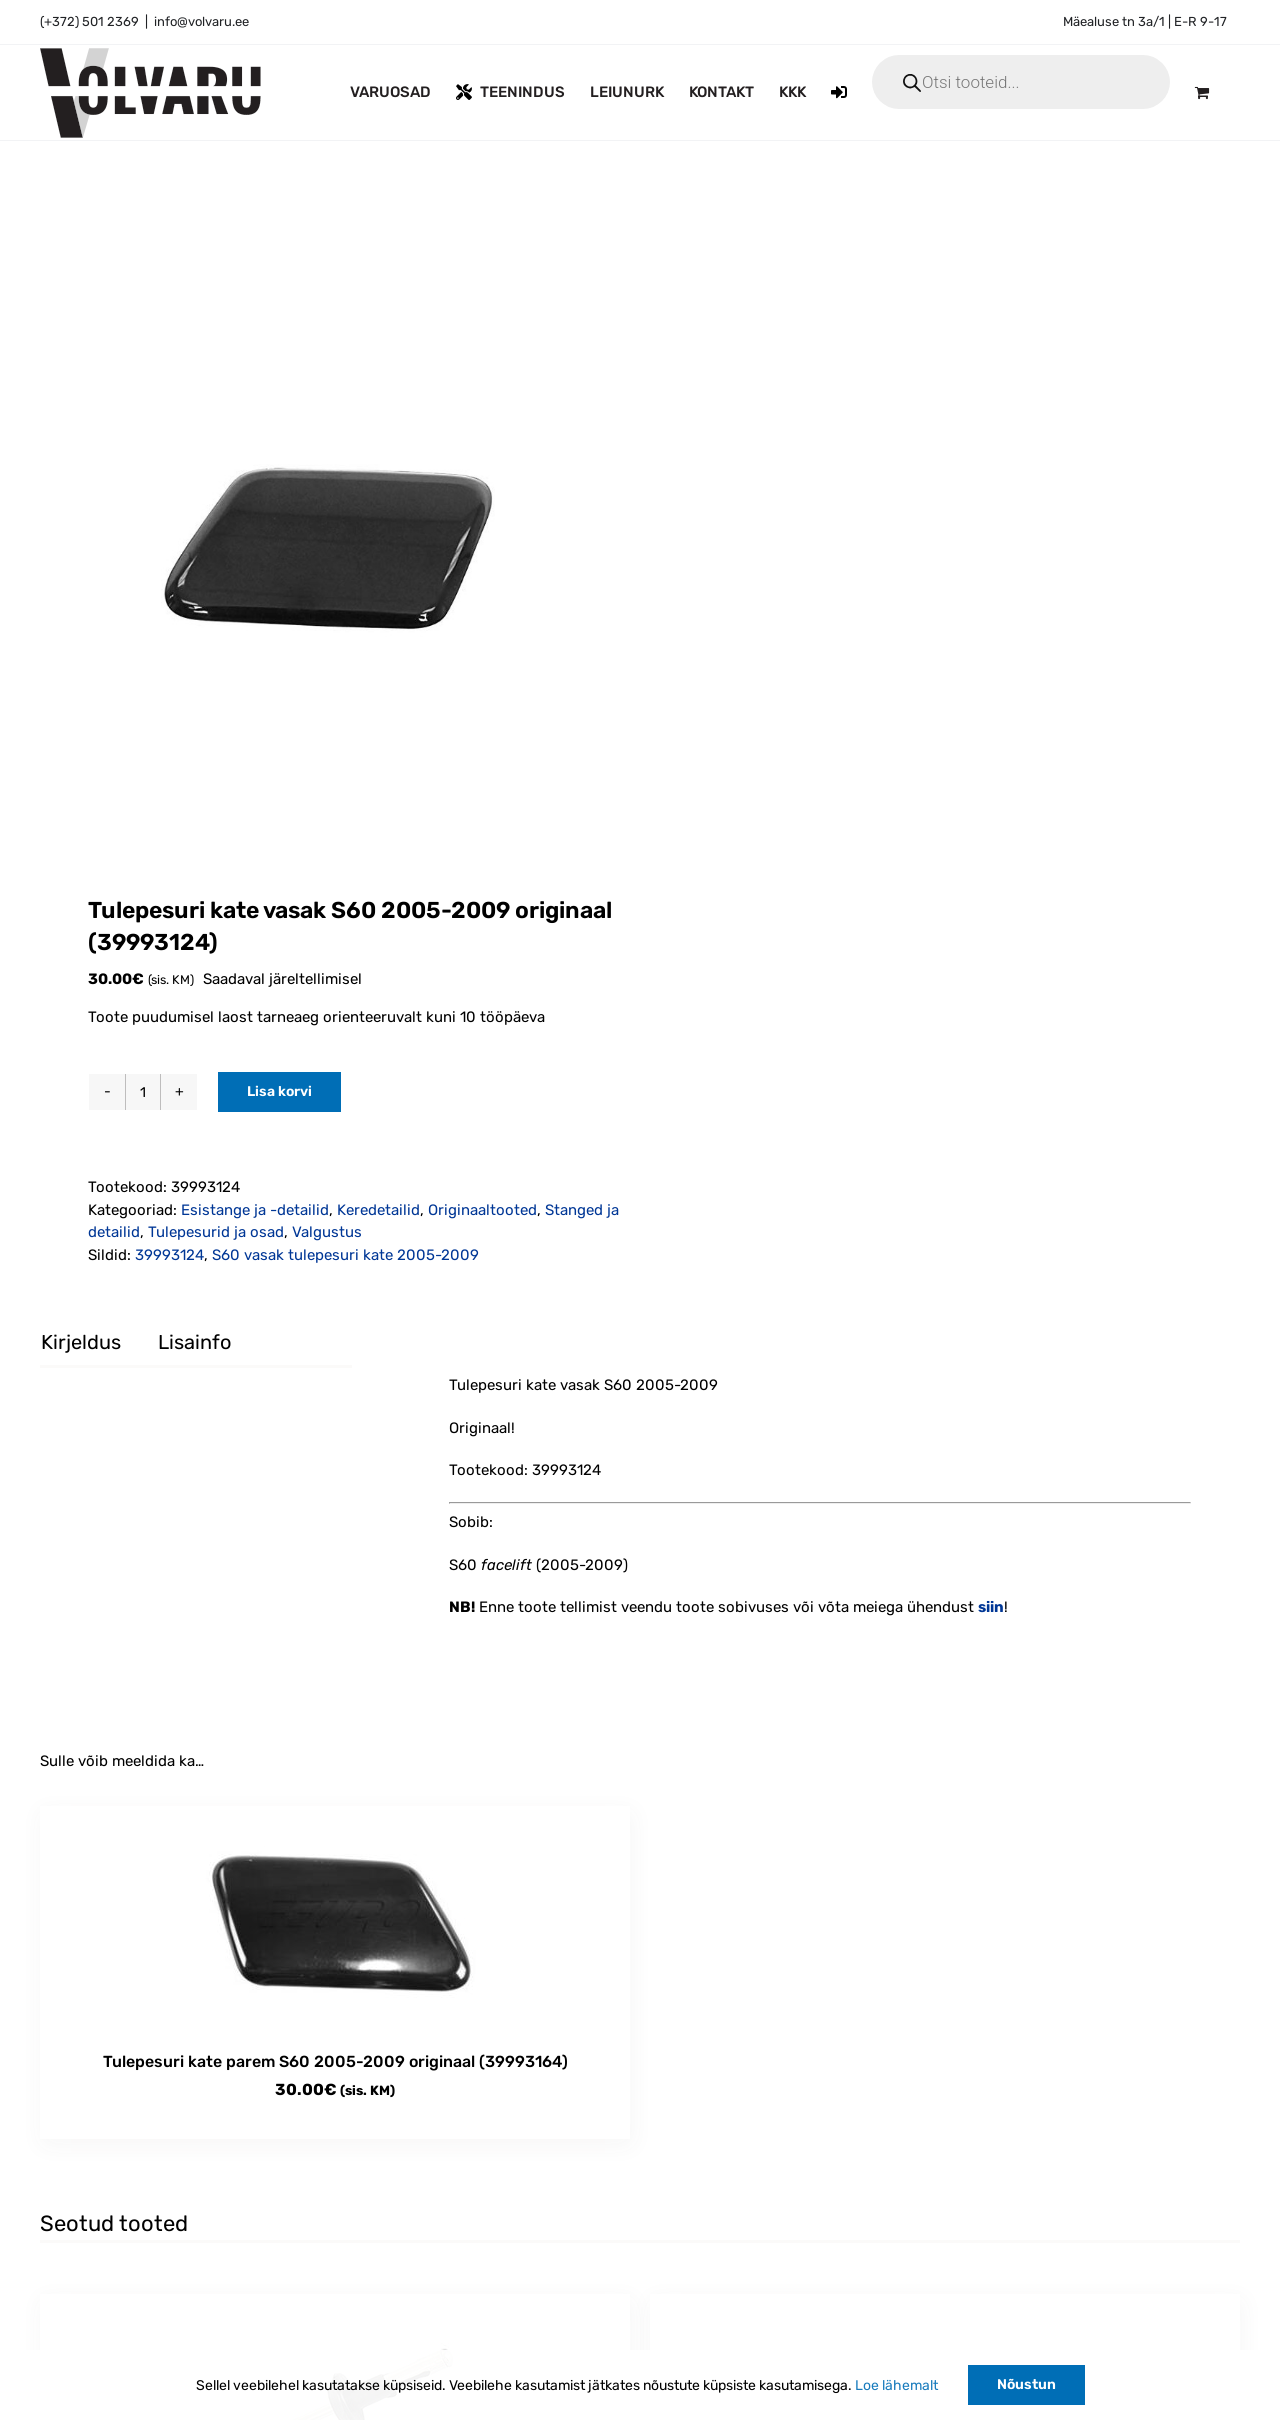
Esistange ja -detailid (255, 1210)
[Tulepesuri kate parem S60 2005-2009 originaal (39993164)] (335, 1918)
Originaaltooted (482, 1210)
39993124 (169, 1255)
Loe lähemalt (896, 2385)
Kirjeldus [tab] (81, 1342)
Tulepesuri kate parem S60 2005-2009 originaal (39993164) (335, 2061)
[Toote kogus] (143, 1092)
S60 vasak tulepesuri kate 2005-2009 (345, 1255)
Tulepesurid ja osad (216, 1232)
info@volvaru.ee (201, 21)
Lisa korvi (279, 1091)
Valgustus (327, 1232)
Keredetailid (378, 1210)
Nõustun (1026, 2384)
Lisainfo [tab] (194, 1342)
